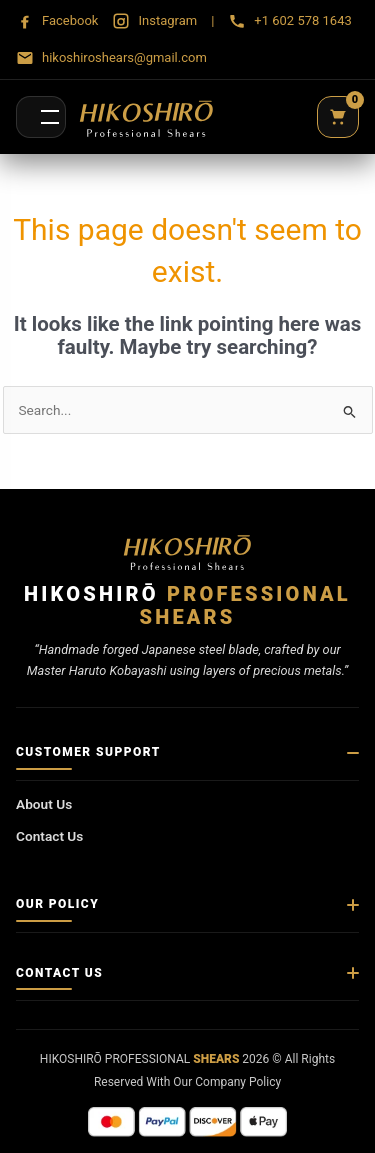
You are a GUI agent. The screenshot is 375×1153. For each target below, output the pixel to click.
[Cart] (338, 117)
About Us (44, 804)
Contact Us (49, 836)
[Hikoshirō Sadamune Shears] (146, 117)
